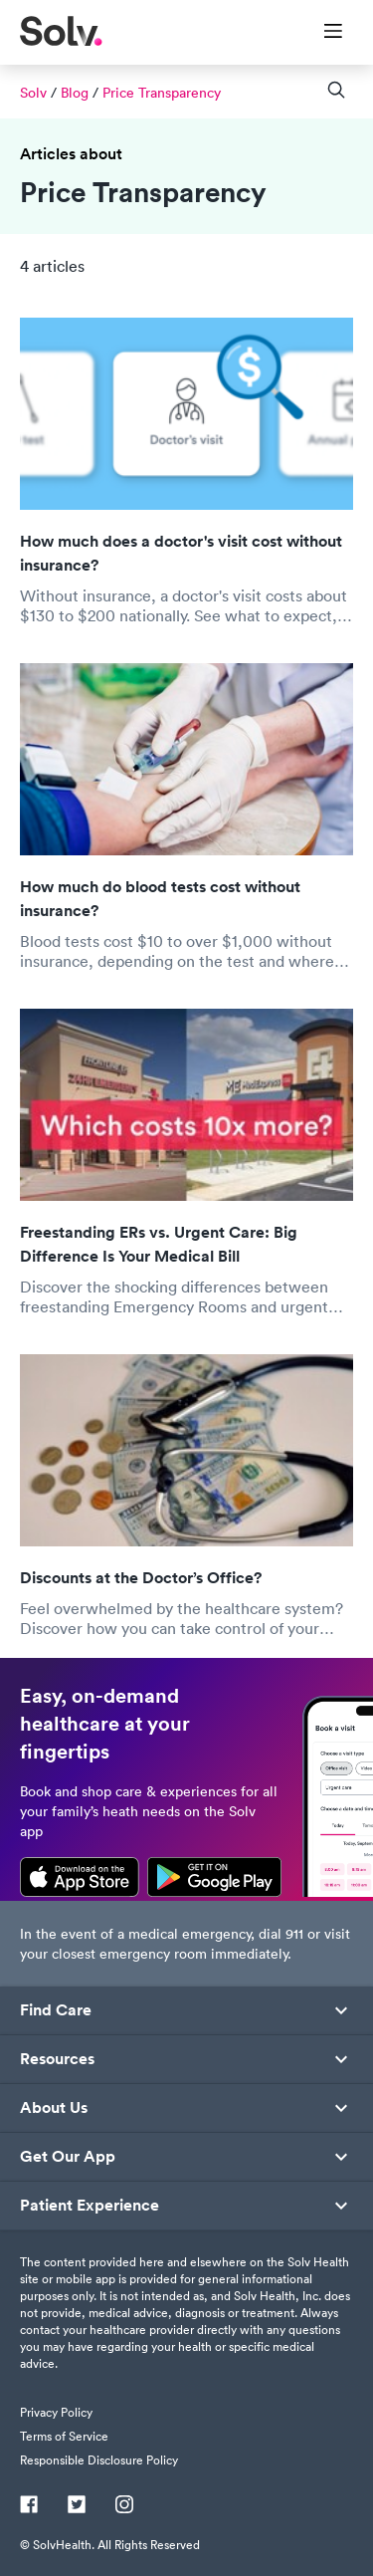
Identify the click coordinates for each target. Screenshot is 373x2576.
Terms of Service (64, 2436)
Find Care (56, 2010)
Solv (33, 93)
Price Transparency (161, 93)
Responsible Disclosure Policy (99, 2460)
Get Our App (67, 2157)
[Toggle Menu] (320, 33)
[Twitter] (77, 2506)
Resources (57, 2059)
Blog (75, 93)
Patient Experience (89, 2206)
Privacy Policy (56, 2412)
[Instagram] (124, 2506)
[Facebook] (29, 2506)
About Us (54, 2108)
